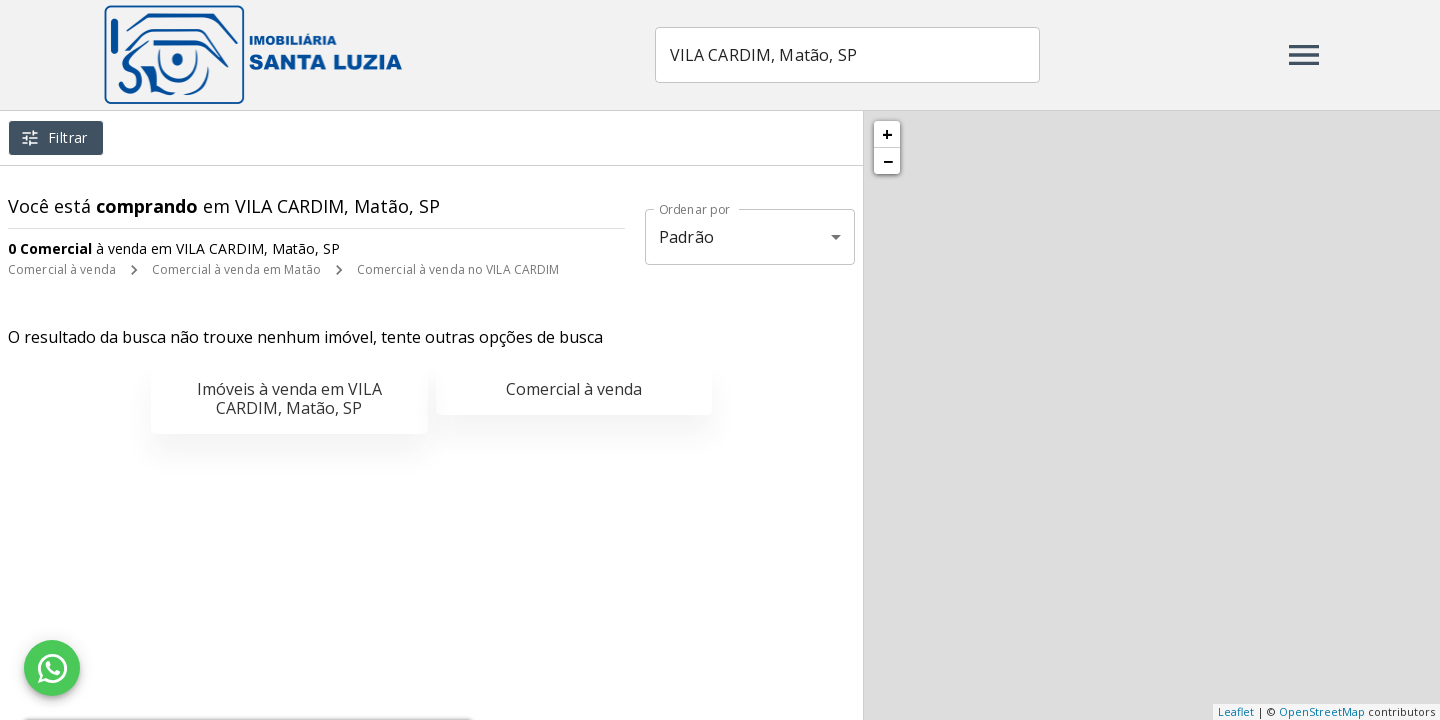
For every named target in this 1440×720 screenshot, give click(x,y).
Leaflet (1236, 711)
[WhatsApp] (52, 668)
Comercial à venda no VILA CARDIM (458, 269)
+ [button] (887, 134)
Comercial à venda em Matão (236, 269)
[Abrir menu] (1304, 55)
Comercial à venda (62, 269)
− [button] (888, 161)
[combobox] (848, 55)
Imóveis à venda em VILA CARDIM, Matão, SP (289, 398)
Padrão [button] (686, 237)
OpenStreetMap (1322, 711)
